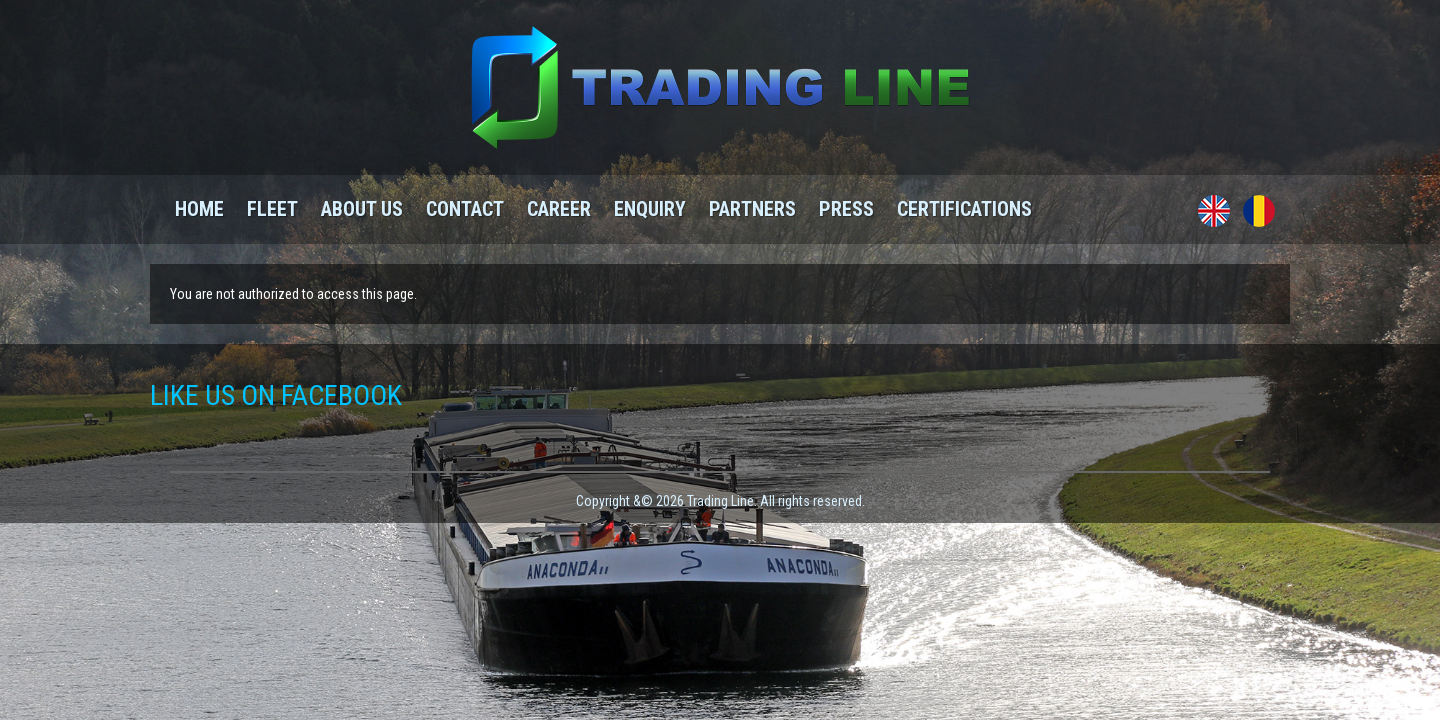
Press (846, 209)
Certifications (964, 209)
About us (362, 209)
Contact (465, 209)
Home (199, 209)
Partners (752, 209)
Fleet (272, 209)
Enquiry (650, 209)
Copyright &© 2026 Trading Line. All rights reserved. (720, 501)
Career (559, 209)
